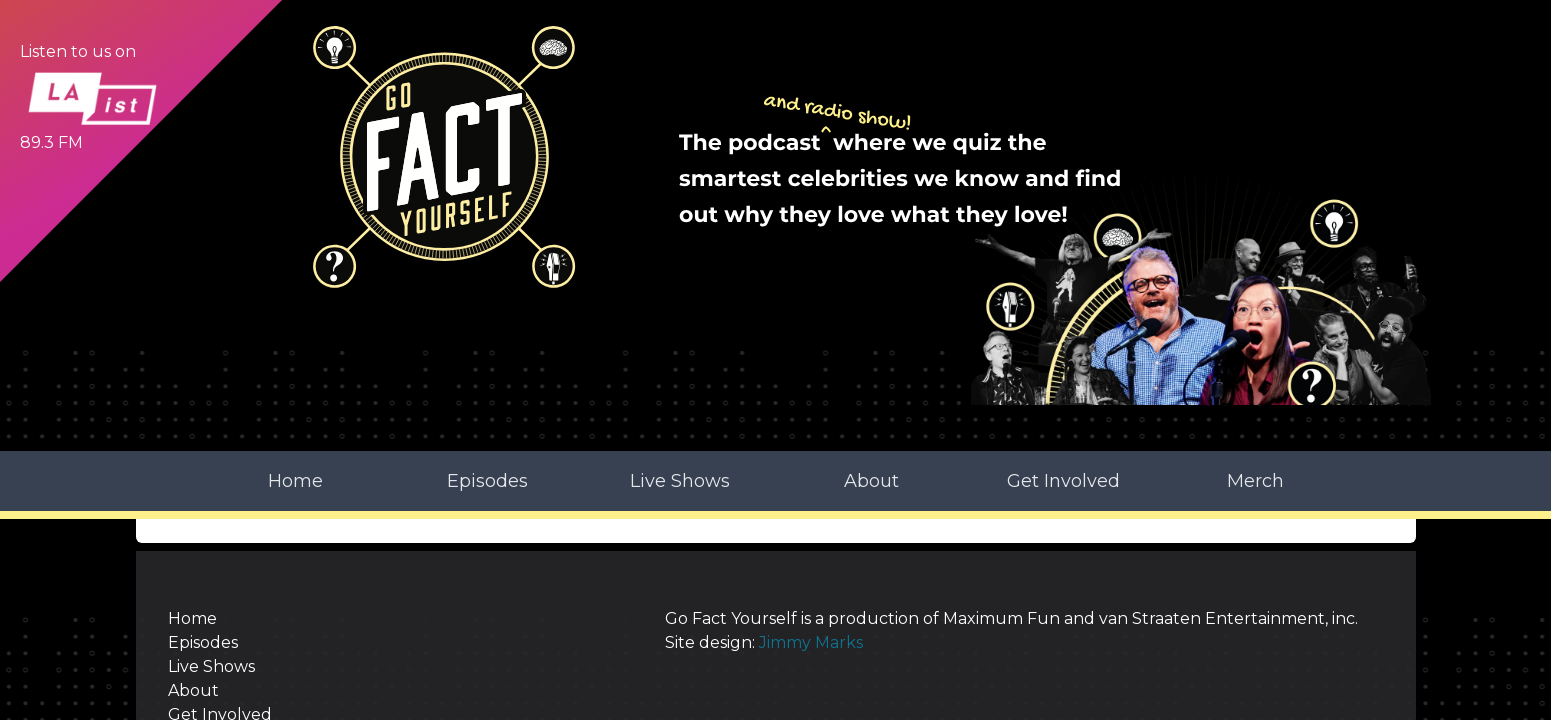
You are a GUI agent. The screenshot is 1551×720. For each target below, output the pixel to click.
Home (295, 348)
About (871, 348)
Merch (1255, 348)
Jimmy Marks (740, 555)
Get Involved (1063, 348)
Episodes (487, 348)
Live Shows (680, 348)
